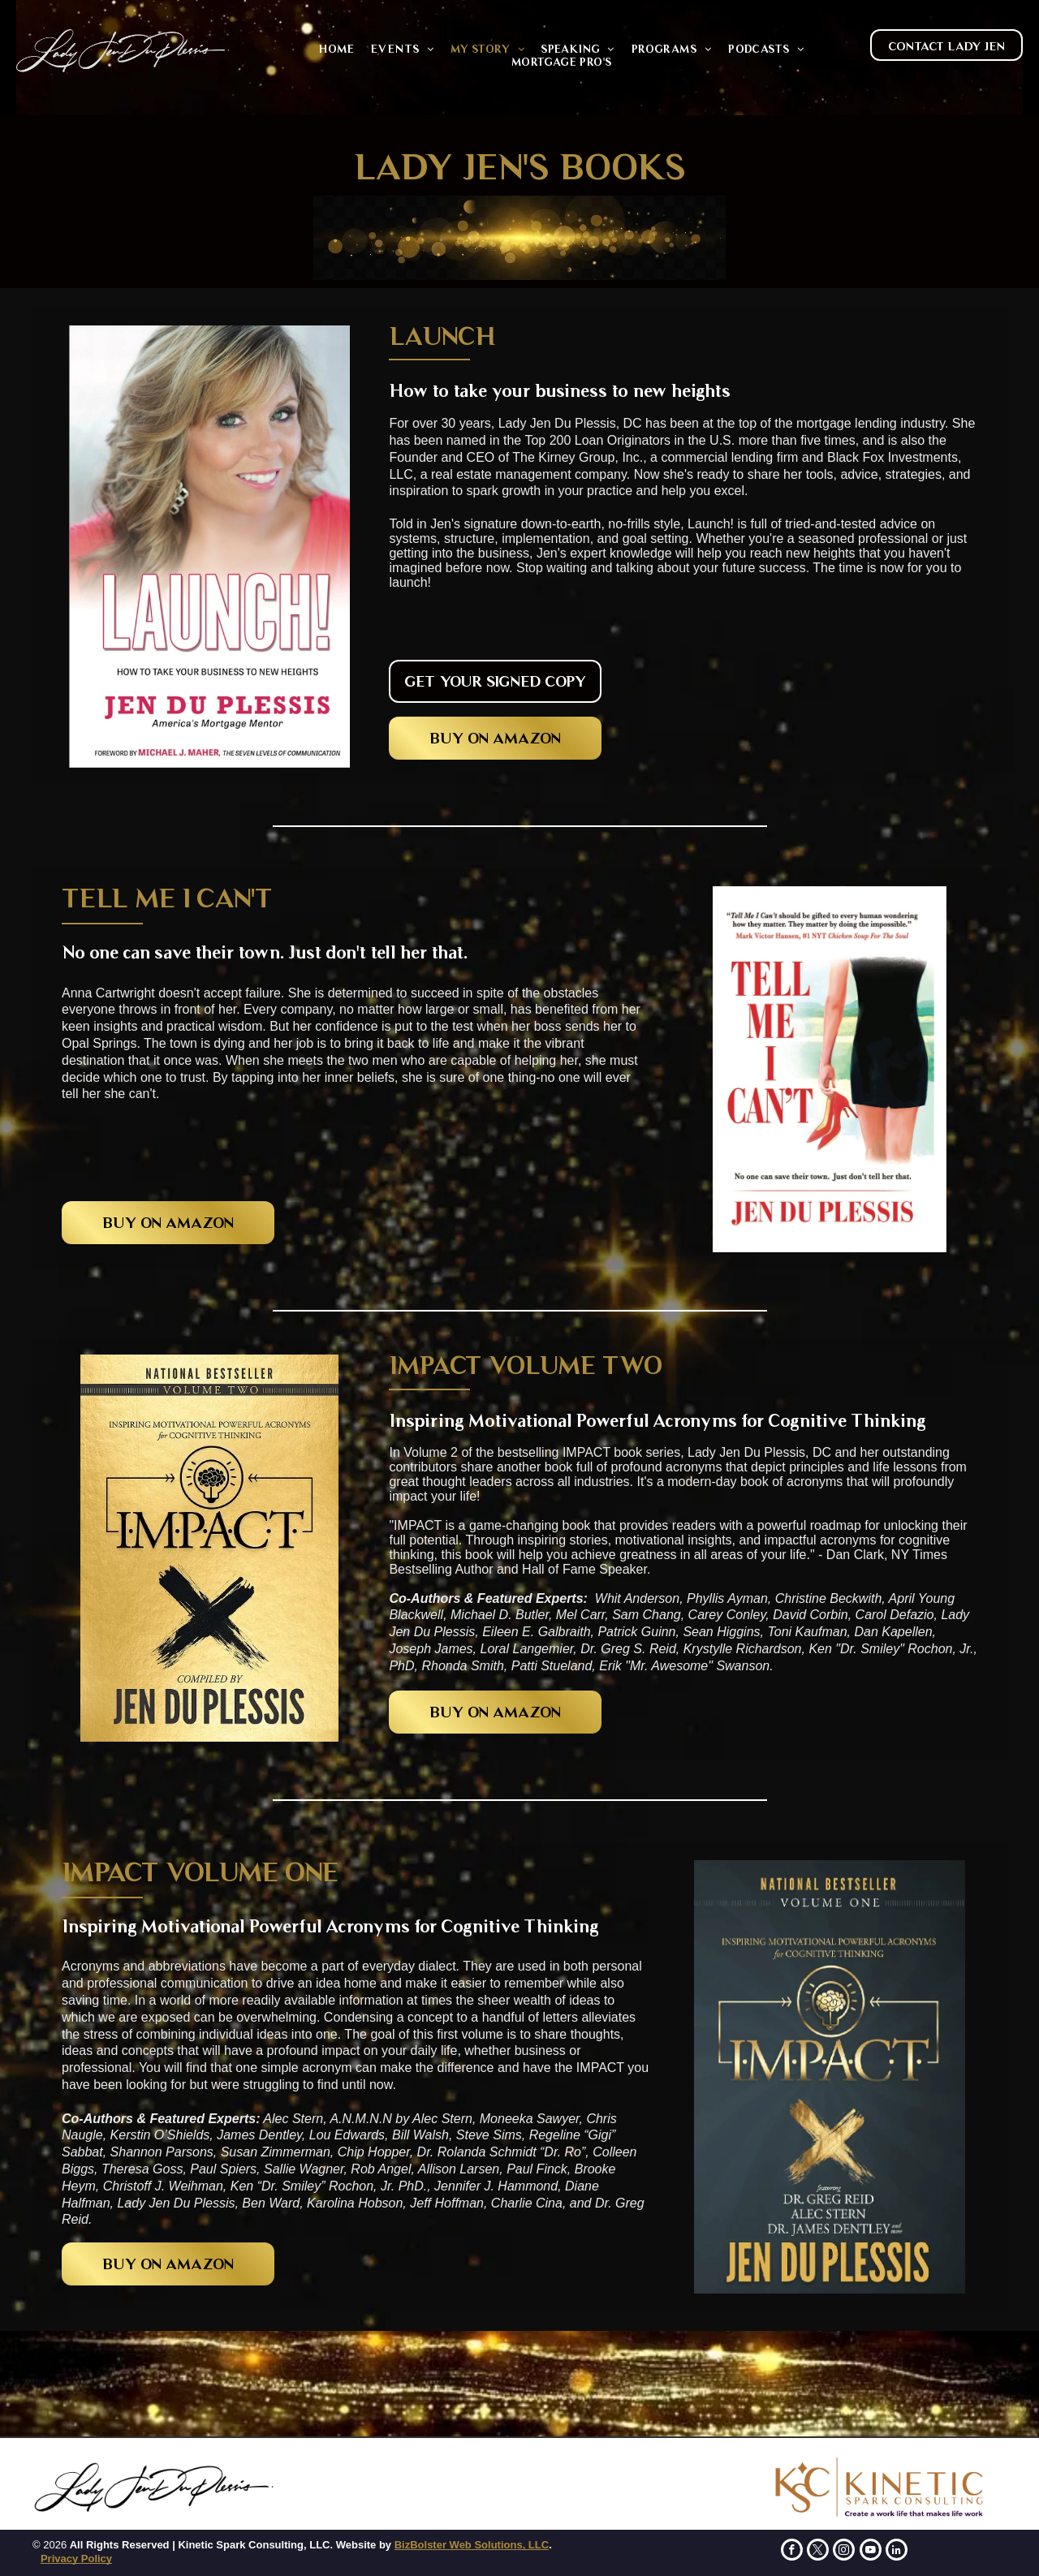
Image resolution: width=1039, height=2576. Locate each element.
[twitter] (818, 2552)
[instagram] (844, 2552)
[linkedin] (897, 2552)
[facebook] (792, 2552)
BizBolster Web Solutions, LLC (471, 2545)
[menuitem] (336, 48)
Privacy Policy (76, 2558)
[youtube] (871, 2552)
